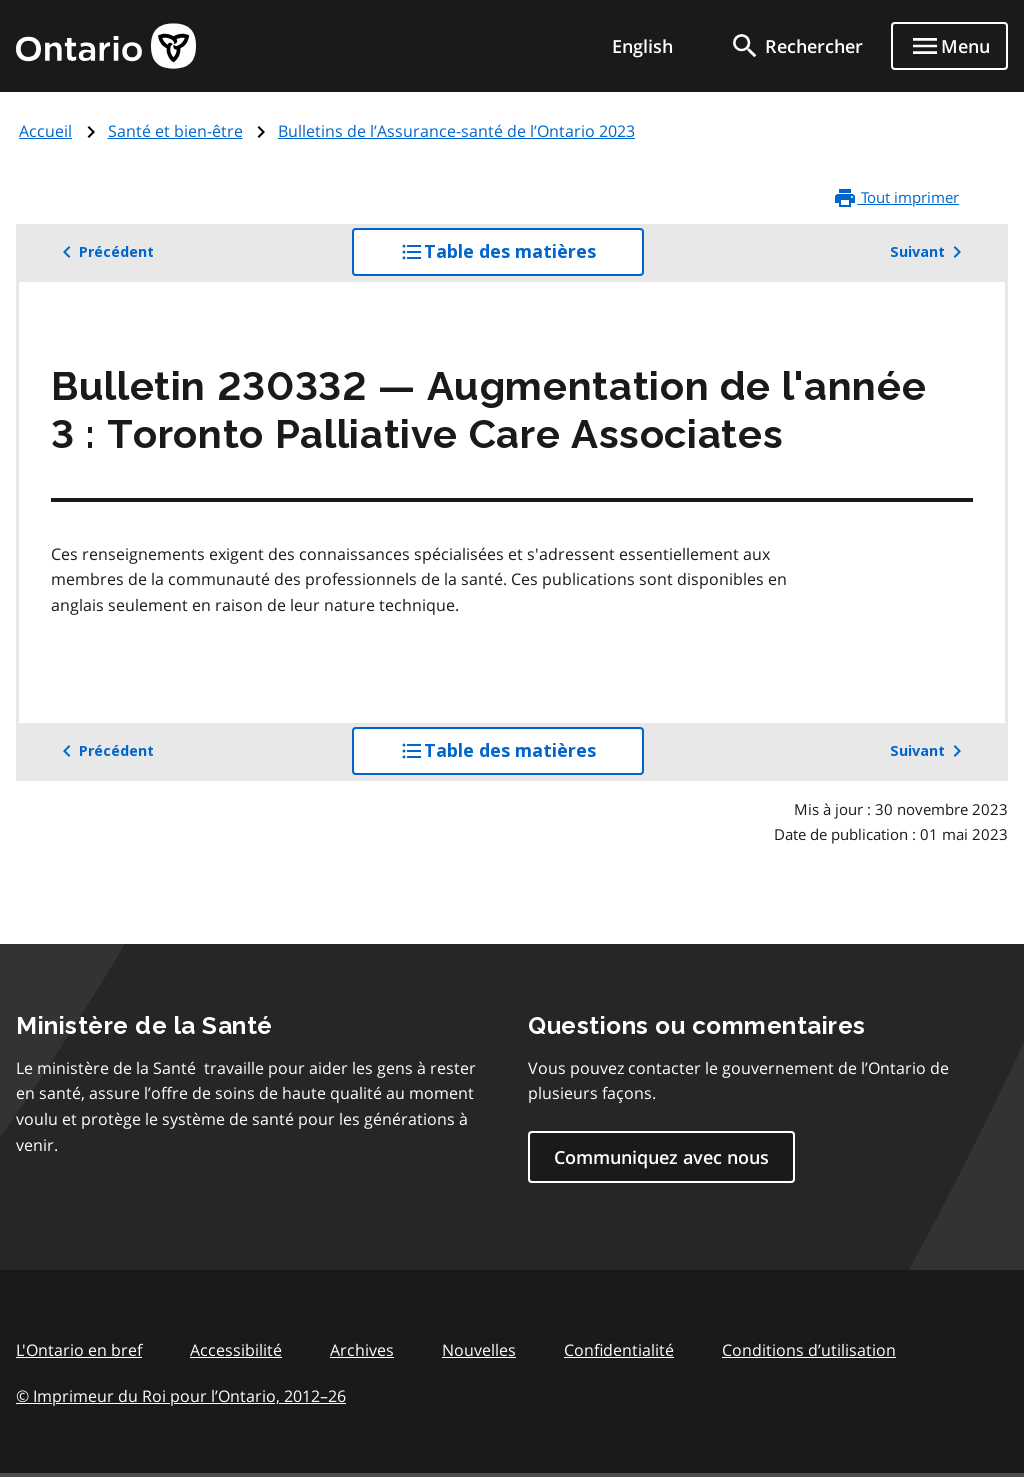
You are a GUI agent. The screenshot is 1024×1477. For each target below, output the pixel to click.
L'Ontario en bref (79, 1350)
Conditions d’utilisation (809, 1350)
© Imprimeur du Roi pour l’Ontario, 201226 (181, 1395)
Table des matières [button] (522, 257)
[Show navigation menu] (949, 46)
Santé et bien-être (175, 131)
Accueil (45, 131)
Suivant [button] (929, 252)
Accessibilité (236, 1350)
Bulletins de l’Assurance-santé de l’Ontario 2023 (456, 131)
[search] (796, 46)
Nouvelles (479, 1350)
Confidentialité (619, 1350)
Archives (362, 1350)
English (642, 46)
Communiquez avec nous (661, 1157)
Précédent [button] (104, 252)
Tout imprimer (896, 198)
